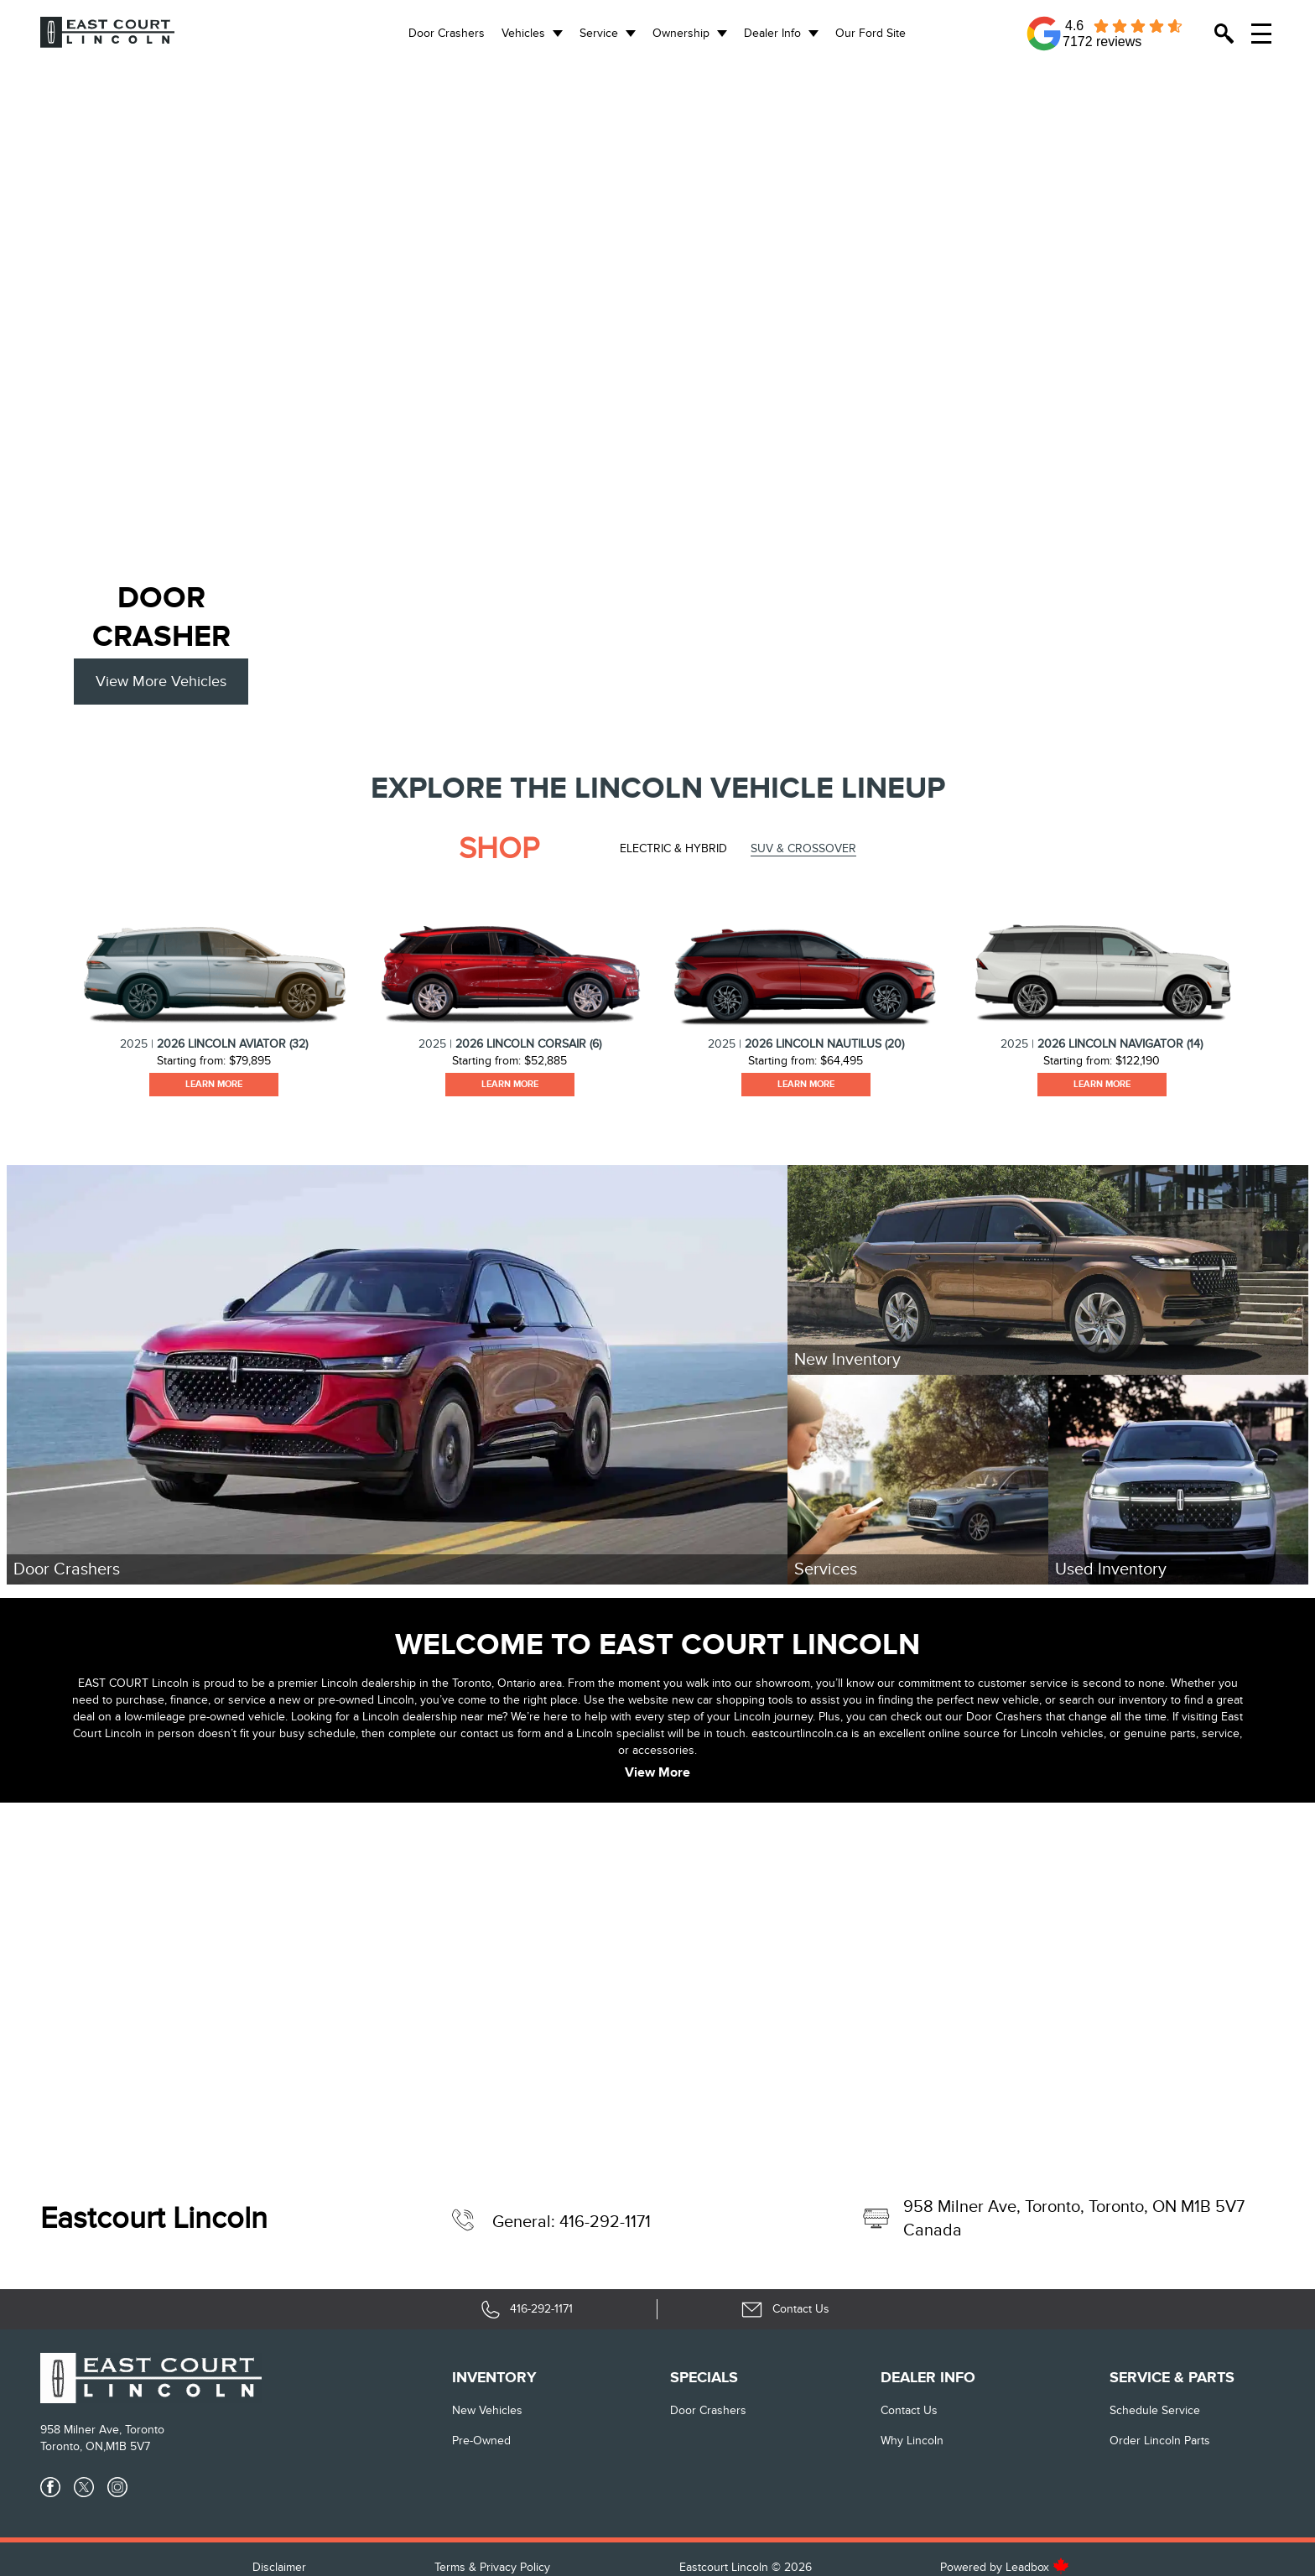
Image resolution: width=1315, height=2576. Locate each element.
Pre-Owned (481, 2440)
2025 (134, 1044)
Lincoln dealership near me (432, 1717)
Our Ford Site (870, 33)
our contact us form (490, 1733)
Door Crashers (446, 33)
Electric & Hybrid (673, 848)
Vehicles (523, 33)
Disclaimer (279, 2567)
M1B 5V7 (128, 2446)
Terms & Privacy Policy (492, 2567)
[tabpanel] (213, 989)
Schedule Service (1155, 2410)
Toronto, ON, (73, 2446)
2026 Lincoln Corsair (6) (528, 1044)
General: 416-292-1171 (571, 2222)
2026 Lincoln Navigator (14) (1120, 1044)
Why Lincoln (912, 2440)
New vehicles (487, 2410)
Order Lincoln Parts (1160, 2440)
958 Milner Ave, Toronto (102, 2429)
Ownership (680, 33)
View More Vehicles (161, 681)
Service (599, 33)
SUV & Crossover (803, 848)
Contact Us (909, 2410)
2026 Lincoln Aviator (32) (232, 1044)
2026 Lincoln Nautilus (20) (824, 1044)
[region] (657, 297)
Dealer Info (772, 33)
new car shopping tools (732, 1700)
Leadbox (1037, 2567)
